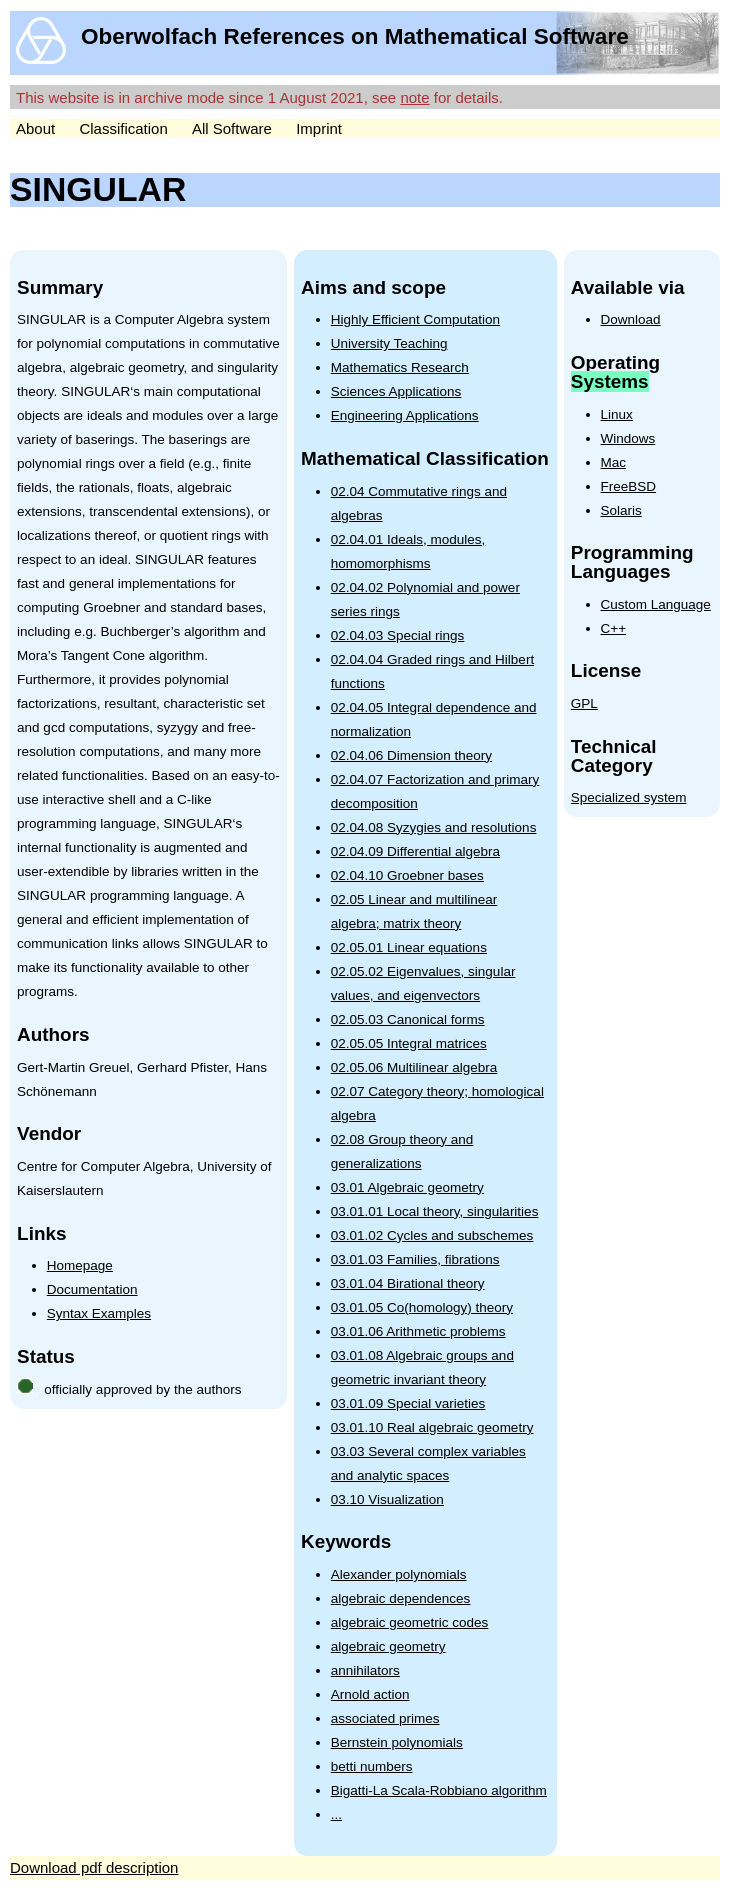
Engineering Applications (405, 415)
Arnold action (370, 1694)
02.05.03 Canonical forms (408, 1019)
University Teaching (389, 343)
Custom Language (656, 604)
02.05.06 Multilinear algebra (414, 1067)
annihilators (365, 1670)
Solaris (621, 510)
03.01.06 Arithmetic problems (418, 1331)
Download (631, 319)
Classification (123, 128)
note (414, 97)
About (35, 128)
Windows (628, 438)
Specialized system (629, 797)
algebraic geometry (388, 1646)
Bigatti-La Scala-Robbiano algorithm (439, 1790)
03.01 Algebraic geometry (407, 1187)
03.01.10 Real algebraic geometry (432, 1427)
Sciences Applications (396, 391)
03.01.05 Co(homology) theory (422, 1307)
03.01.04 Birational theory (408, 1283)
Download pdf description (94, 1867)
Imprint (319, 128)
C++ (614, 628)
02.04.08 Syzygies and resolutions (434, 827)
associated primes (385, 1718)
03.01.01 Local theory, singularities (435, 1211)
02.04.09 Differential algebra (415, 851)
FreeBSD (629, 486)
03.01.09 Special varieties (408, 1403)
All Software (232, 128)
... (336, 1814)
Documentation (92, 1289)
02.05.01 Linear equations (409, 947)
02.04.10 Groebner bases (407, 875)
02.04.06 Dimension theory (411, 755)
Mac (614, 462)
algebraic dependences (401, 1598)
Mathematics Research (400, 367)
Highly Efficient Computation (415, 319)
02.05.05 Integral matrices (409, 1043)
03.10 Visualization (387, 1499)
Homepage (80, 1265)
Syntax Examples (99, 1313)
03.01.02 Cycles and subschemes (432, 1235)
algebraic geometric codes (410, 1622)
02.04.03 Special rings (398, 635)
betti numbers (372, 1766)
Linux (617, 414)
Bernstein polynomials (397, 1742)
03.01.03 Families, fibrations (415, 1259)
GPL (584, 703)
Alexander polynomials (399, 1574)
